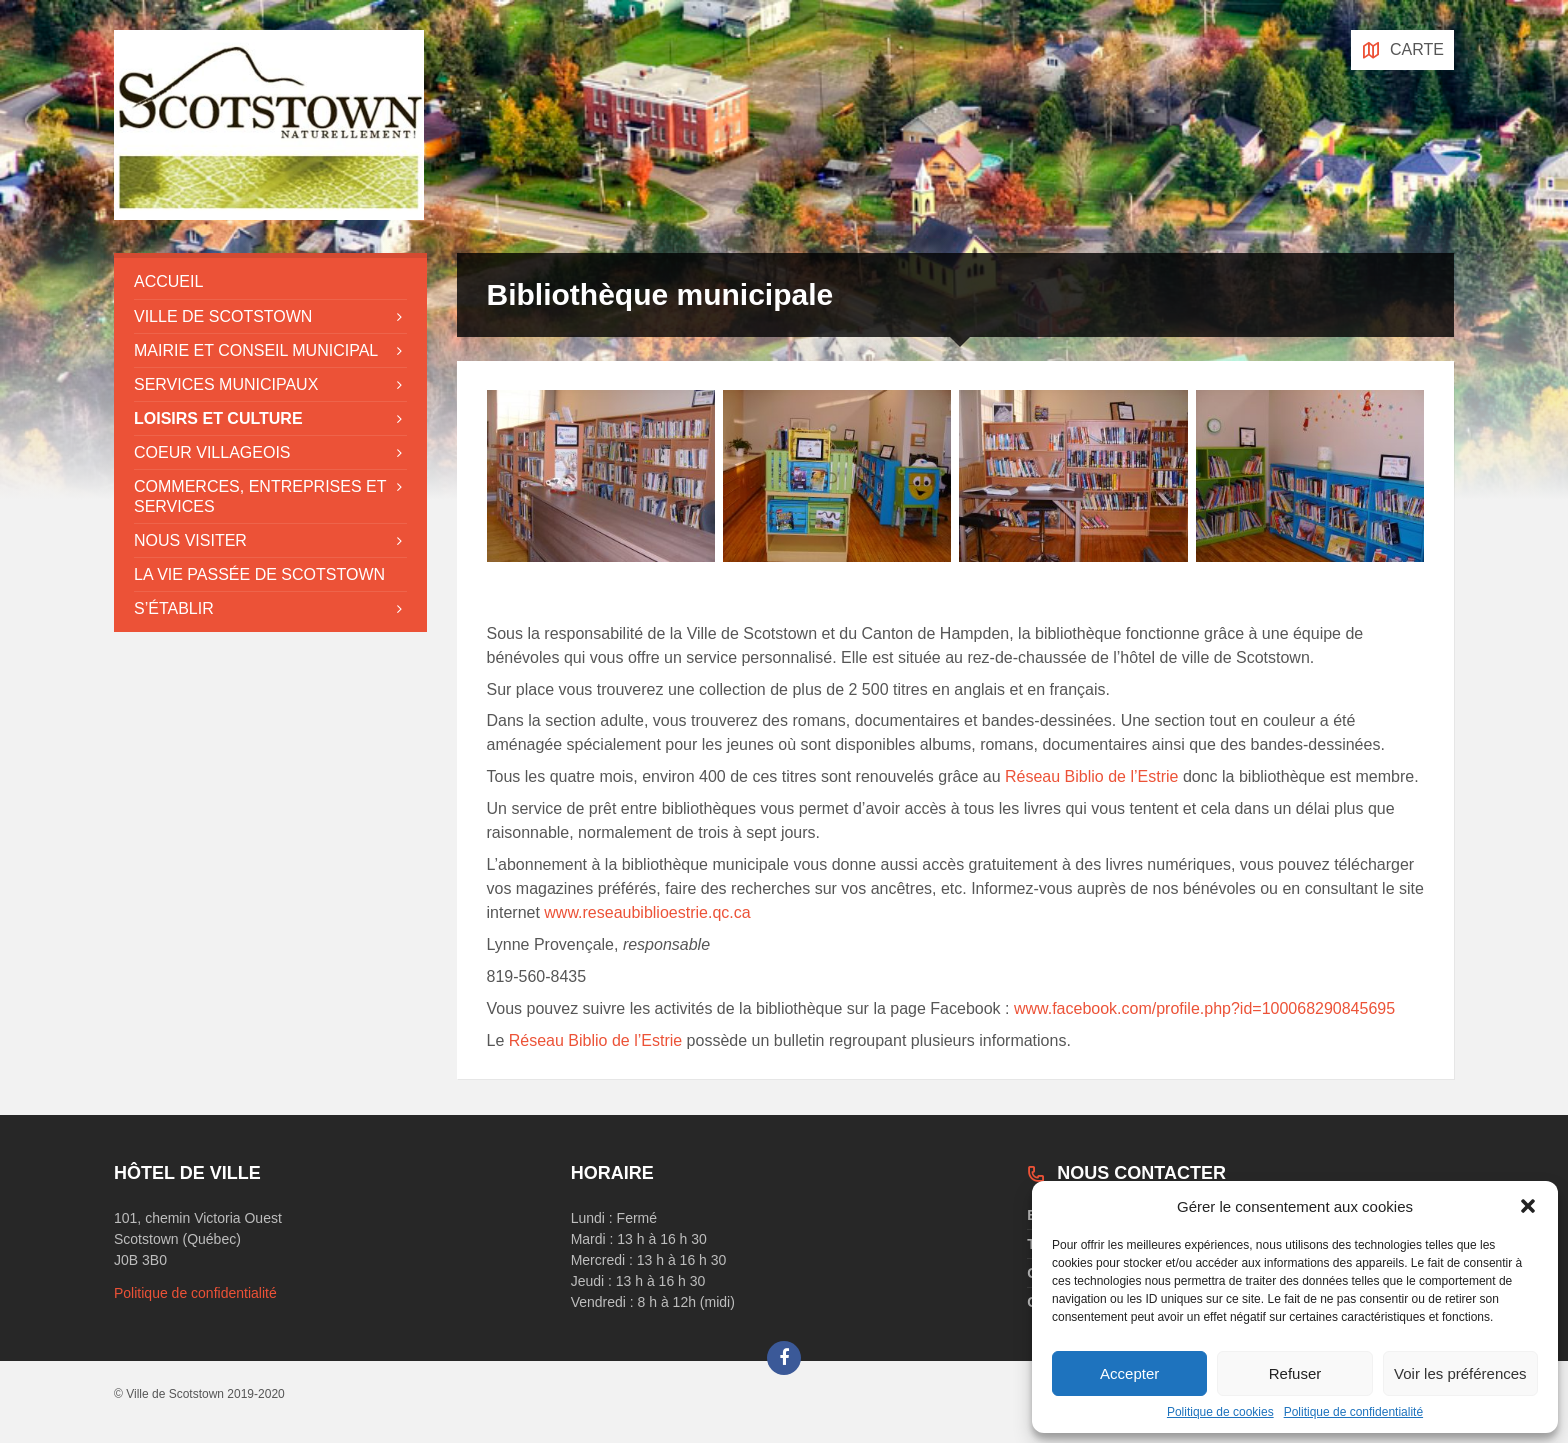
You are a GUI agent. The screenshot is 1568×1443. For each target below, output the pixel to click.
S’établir (174, 608)
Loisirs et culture (218, 418)
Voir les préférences (1460, 1373)
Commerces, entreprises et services (260, 496)
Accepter (1129, 1373)
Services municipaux (226, 384)
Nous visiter (190, 540)
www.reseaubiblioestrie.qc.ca (647, 912)
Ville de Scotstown (223, 316)
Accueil (168, 281)
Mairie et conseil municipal (256, 350)
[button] (1528, 1206)
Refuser (1295, 1373)
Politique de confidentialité (1353, 1412)
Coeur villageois (212, 452)
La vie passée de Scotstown (259, 574)
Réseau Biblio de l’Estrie (1091, 776)
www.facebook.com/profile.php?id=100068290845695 (1204, 1008)
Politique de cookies (1220, 1412)
